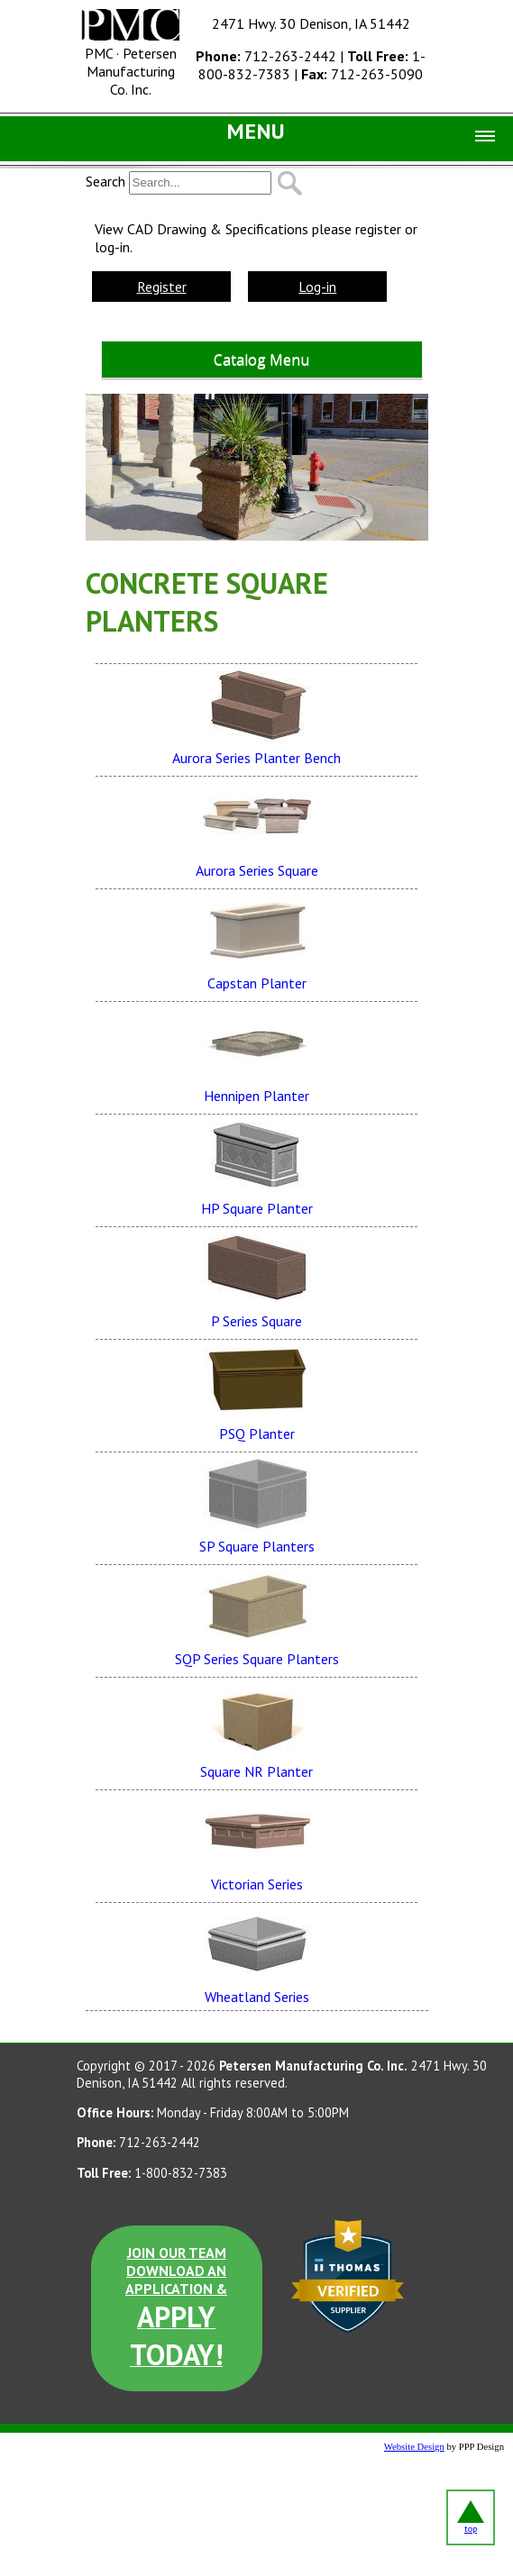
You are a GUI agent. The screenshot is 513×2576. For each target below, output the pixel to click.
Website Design (414, 2447)
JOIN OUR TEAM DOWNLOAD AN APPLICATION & (176, 2308)
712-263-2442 (266, 56)
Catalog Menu (261, 359)
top (470, 2517)
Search (105, 181)
